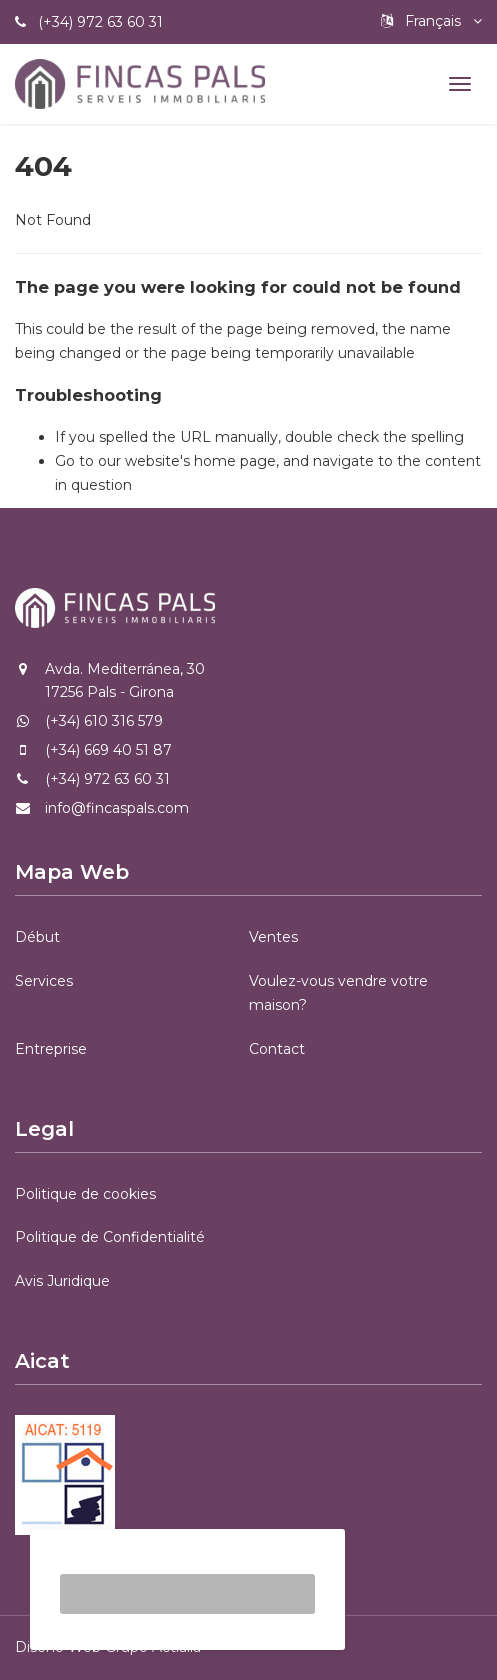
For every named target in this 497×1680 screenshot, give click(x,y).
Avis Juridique (62, 1281)
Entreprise (51, 1049)
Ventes (273, 937)
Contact (277, 1049)
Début (37, 937)
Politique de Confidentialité (110, 1237)
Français (431, 21)
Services (44, 981)
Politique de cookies (85, 1194)
